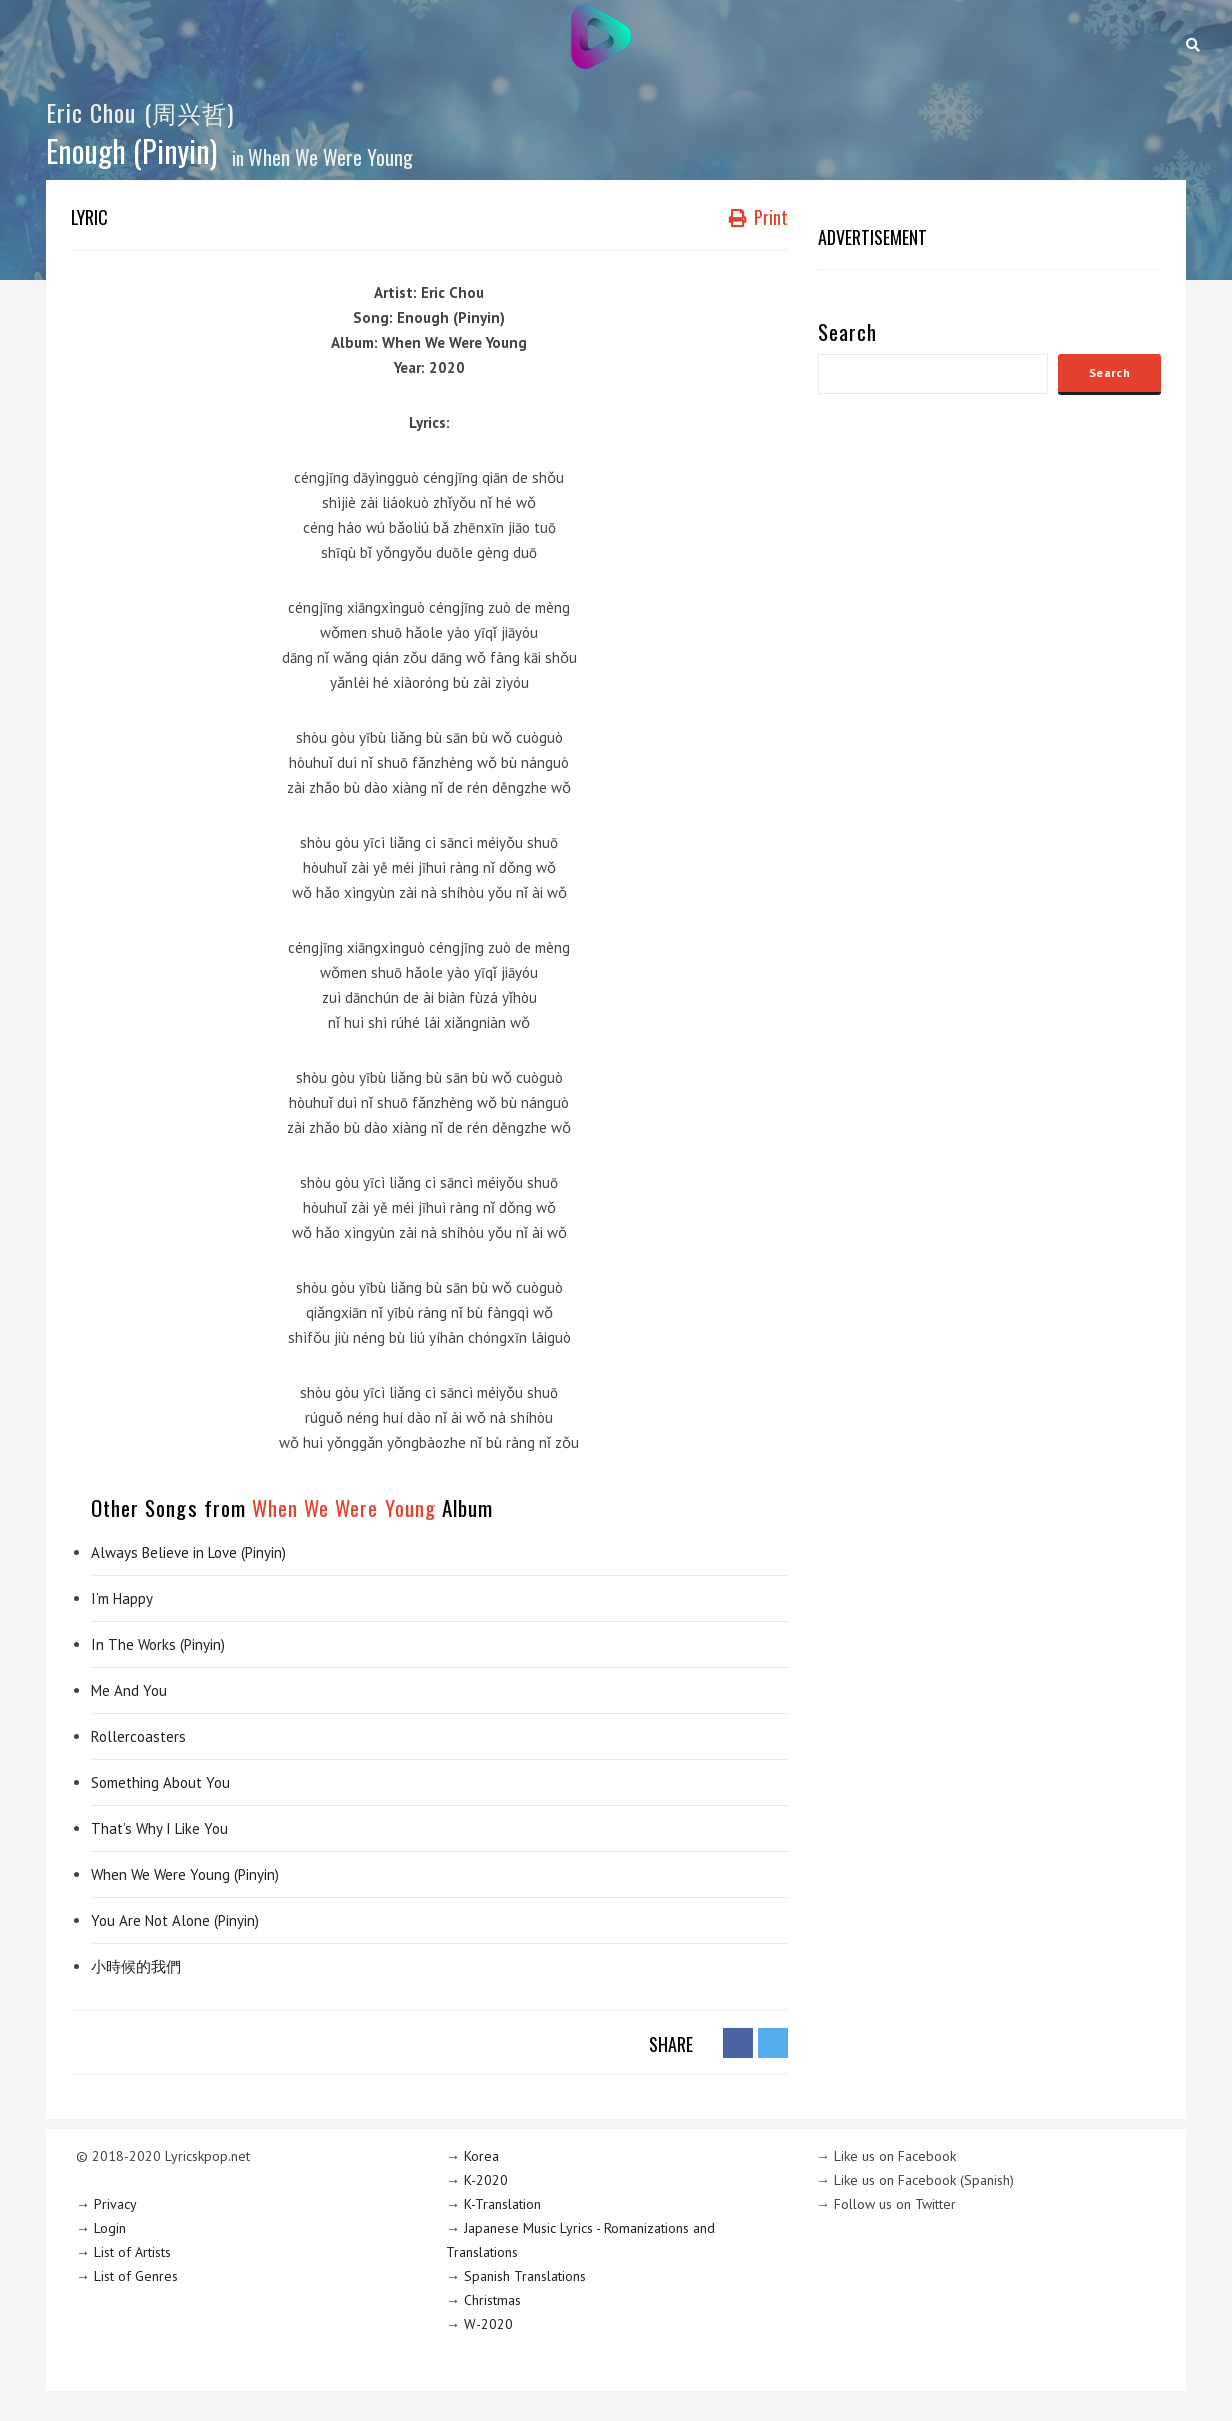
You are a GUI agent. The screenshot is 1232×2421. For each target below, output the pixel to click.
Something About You (160, 1782)
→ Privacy (106, 2204)
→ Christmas (483, 2300)
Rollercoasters (138, 1736)
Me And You (129, 1690)
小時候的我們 (136, 1966)
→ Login (101, 2228)
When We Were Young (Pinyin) (185, 1874)
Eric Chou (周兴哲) (140, 112)
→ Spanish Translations (516, 2276)
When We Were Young (330, 157)
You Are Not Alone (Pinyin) (175, 1920)
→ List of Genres (127, 2276)
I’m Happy (122, 1598)
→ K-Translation (493, 2204)
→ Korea (472, 2156)
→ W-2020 (479, 2324)
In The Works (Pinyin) (158, 1644)
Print (758, 217)
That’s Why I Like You (159, 1828)
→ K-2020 (477, 2180)
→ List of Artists (123, 2252)
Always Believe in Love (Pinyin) (188, 1552)
